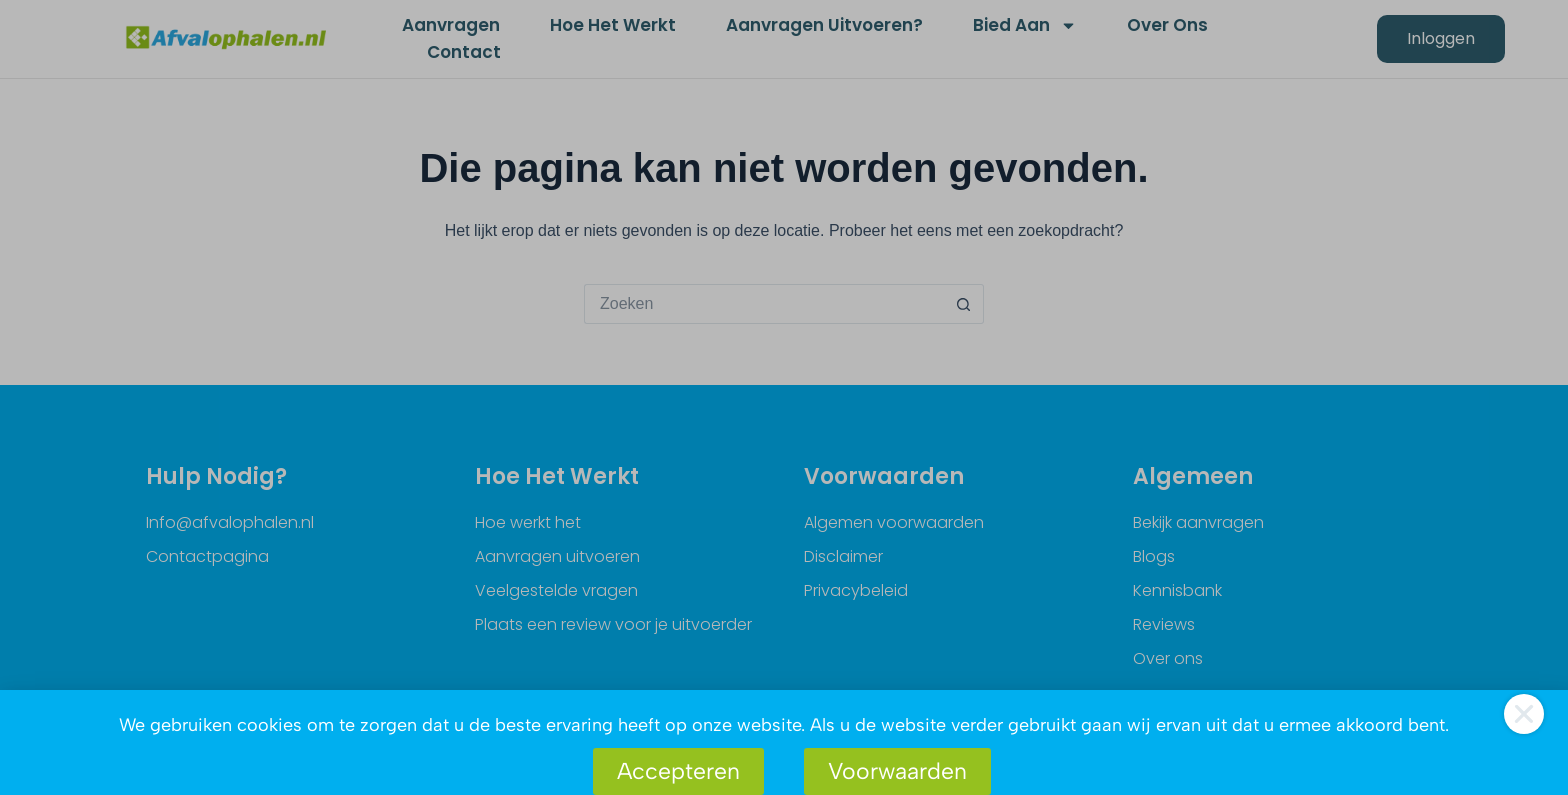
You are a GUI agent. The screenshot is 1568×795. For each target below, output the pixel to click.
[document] (784, 397)
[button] (1524, 714)
